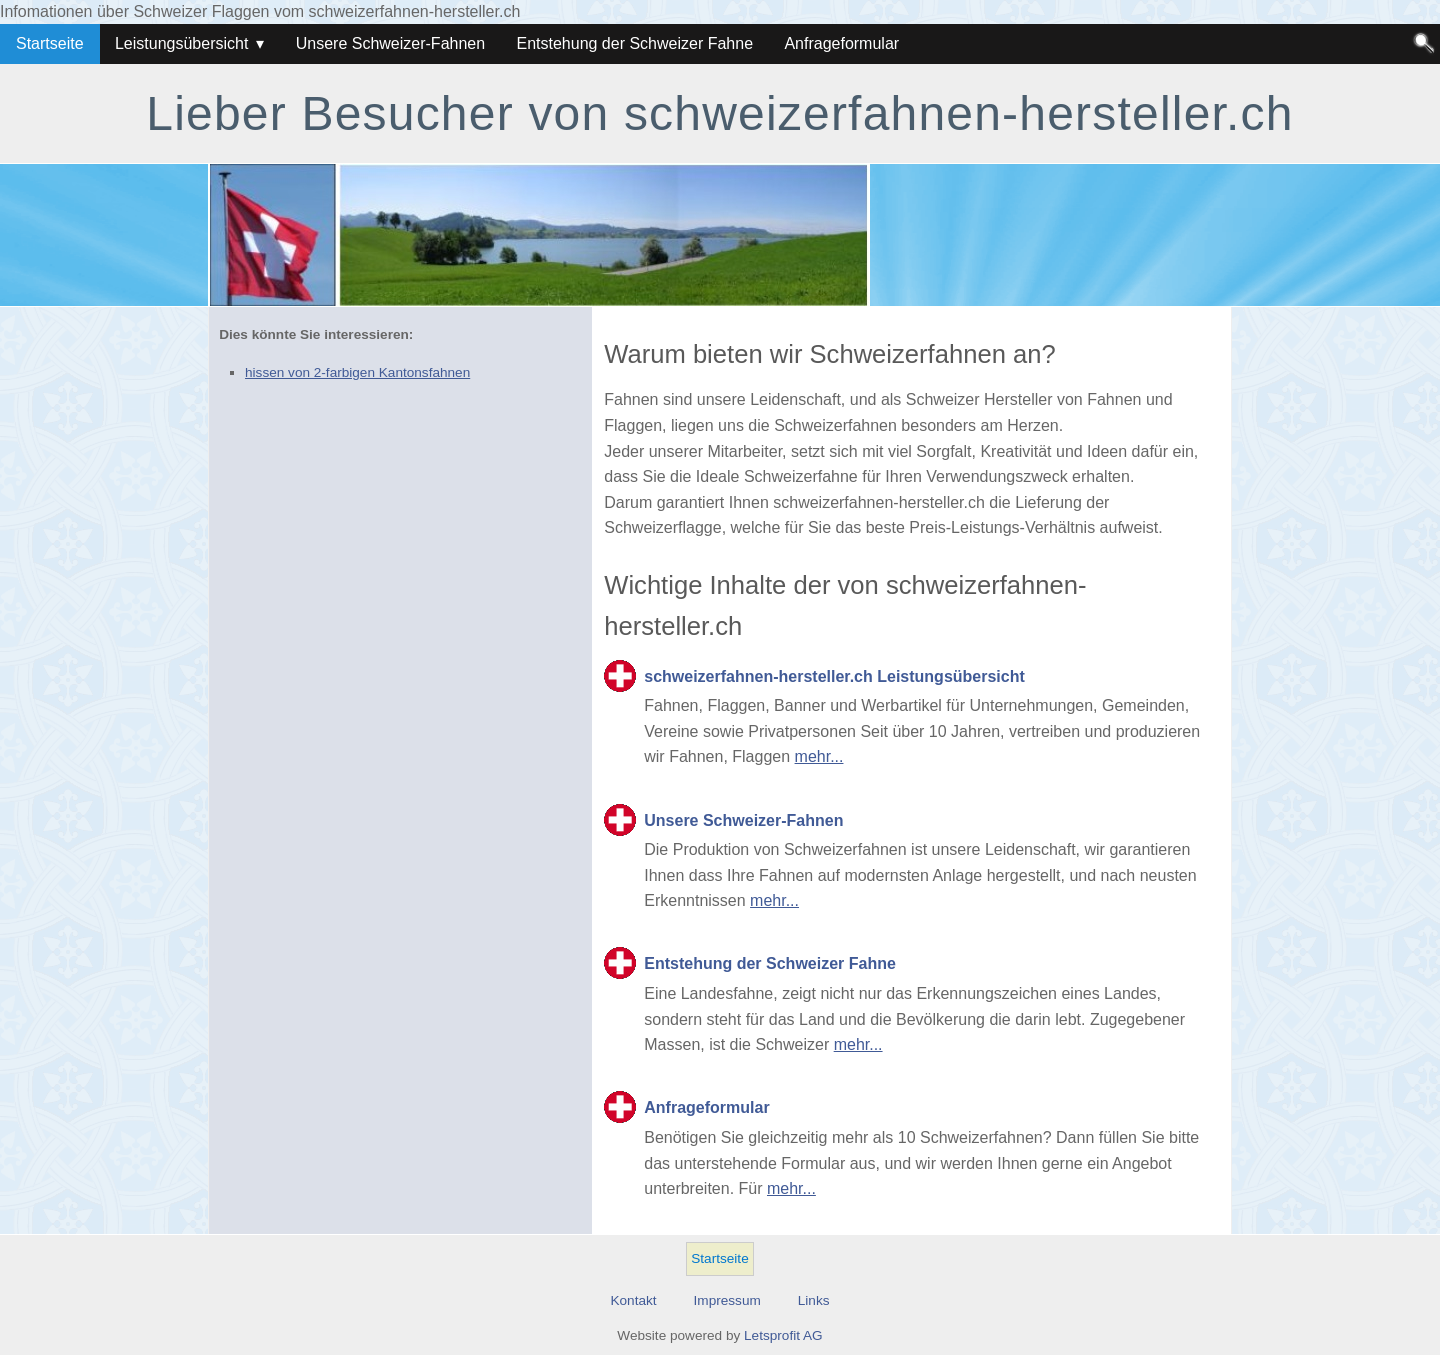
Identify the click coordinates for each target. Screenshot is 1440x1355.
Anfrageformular (841, 43)
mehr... (819, 756)
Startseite (50, 43)
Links (814, 1300)
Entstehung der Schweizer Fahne (634, 43)
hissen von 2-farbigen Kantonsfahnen (357, 372)
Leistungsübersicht (181, 43)
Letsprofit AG (783, 1335)
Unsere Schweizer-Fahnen (390, 43)
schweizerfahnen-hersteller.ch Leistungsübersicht (834, 676)
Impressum (727, 1300)
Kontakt (633, 1300)
